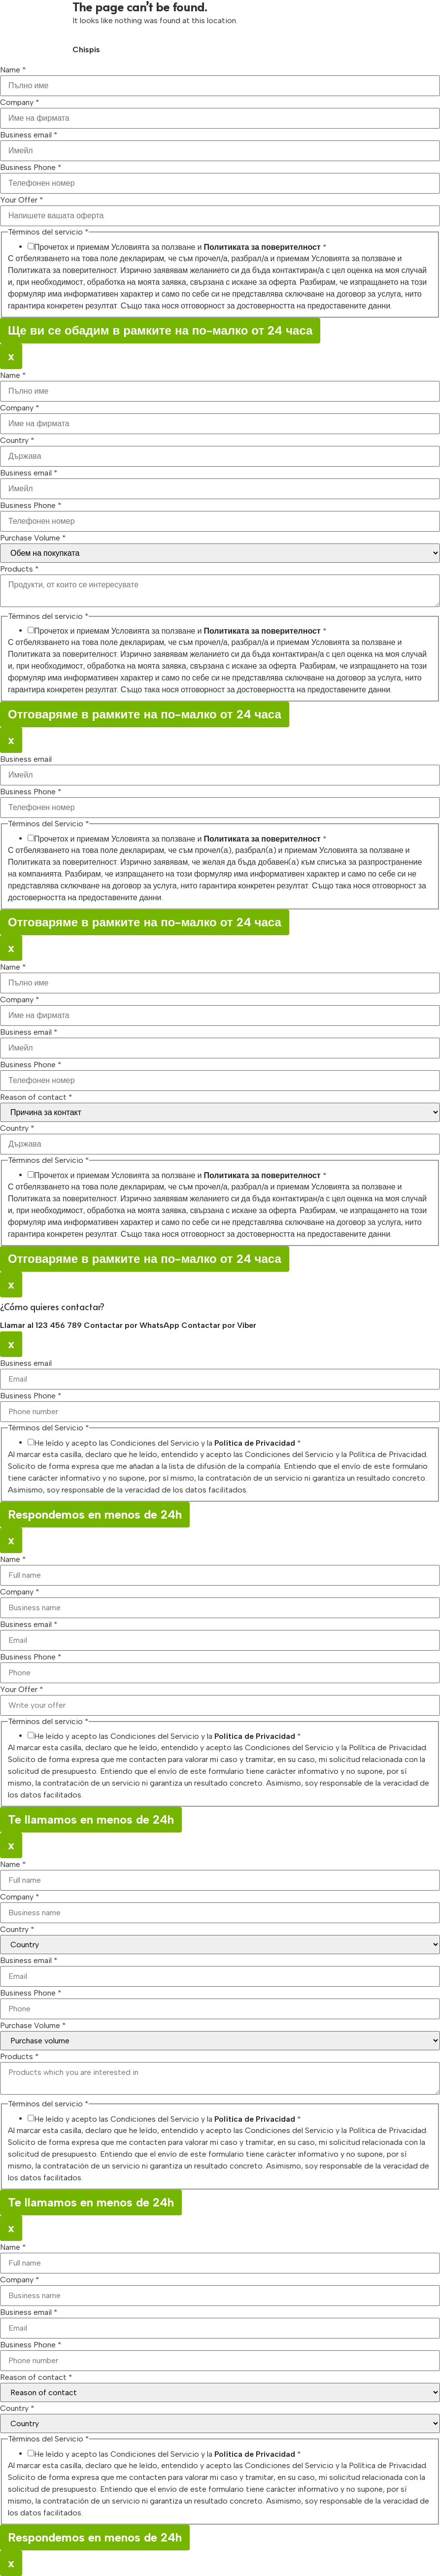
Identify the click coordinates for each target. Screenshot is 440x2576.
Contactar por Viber (218, 1325)
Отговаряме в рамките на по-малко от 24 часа (144, 714)
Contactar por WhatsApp (132, 1325)
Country (17, 440)
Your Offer (21, 200)
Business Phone (31, 167)
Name (13, 70)
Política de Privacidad (254, 1443)
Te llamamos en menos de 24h (91, 1819)
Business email (29, 135)
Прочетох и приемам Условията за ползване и (180, 247)
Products (19, 569)
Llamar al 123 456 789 (42, 1325)
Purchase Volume (33, 538)
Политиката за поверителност (261, 247)
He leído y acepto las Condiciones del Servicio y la (167, 1443)
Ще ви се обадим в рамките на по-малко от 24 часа (160, 330)
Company (19, 102)
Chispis (86, 49)
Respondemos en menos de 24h (95, 1514)
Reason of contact (36, 1097)
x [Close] (11, 356)
